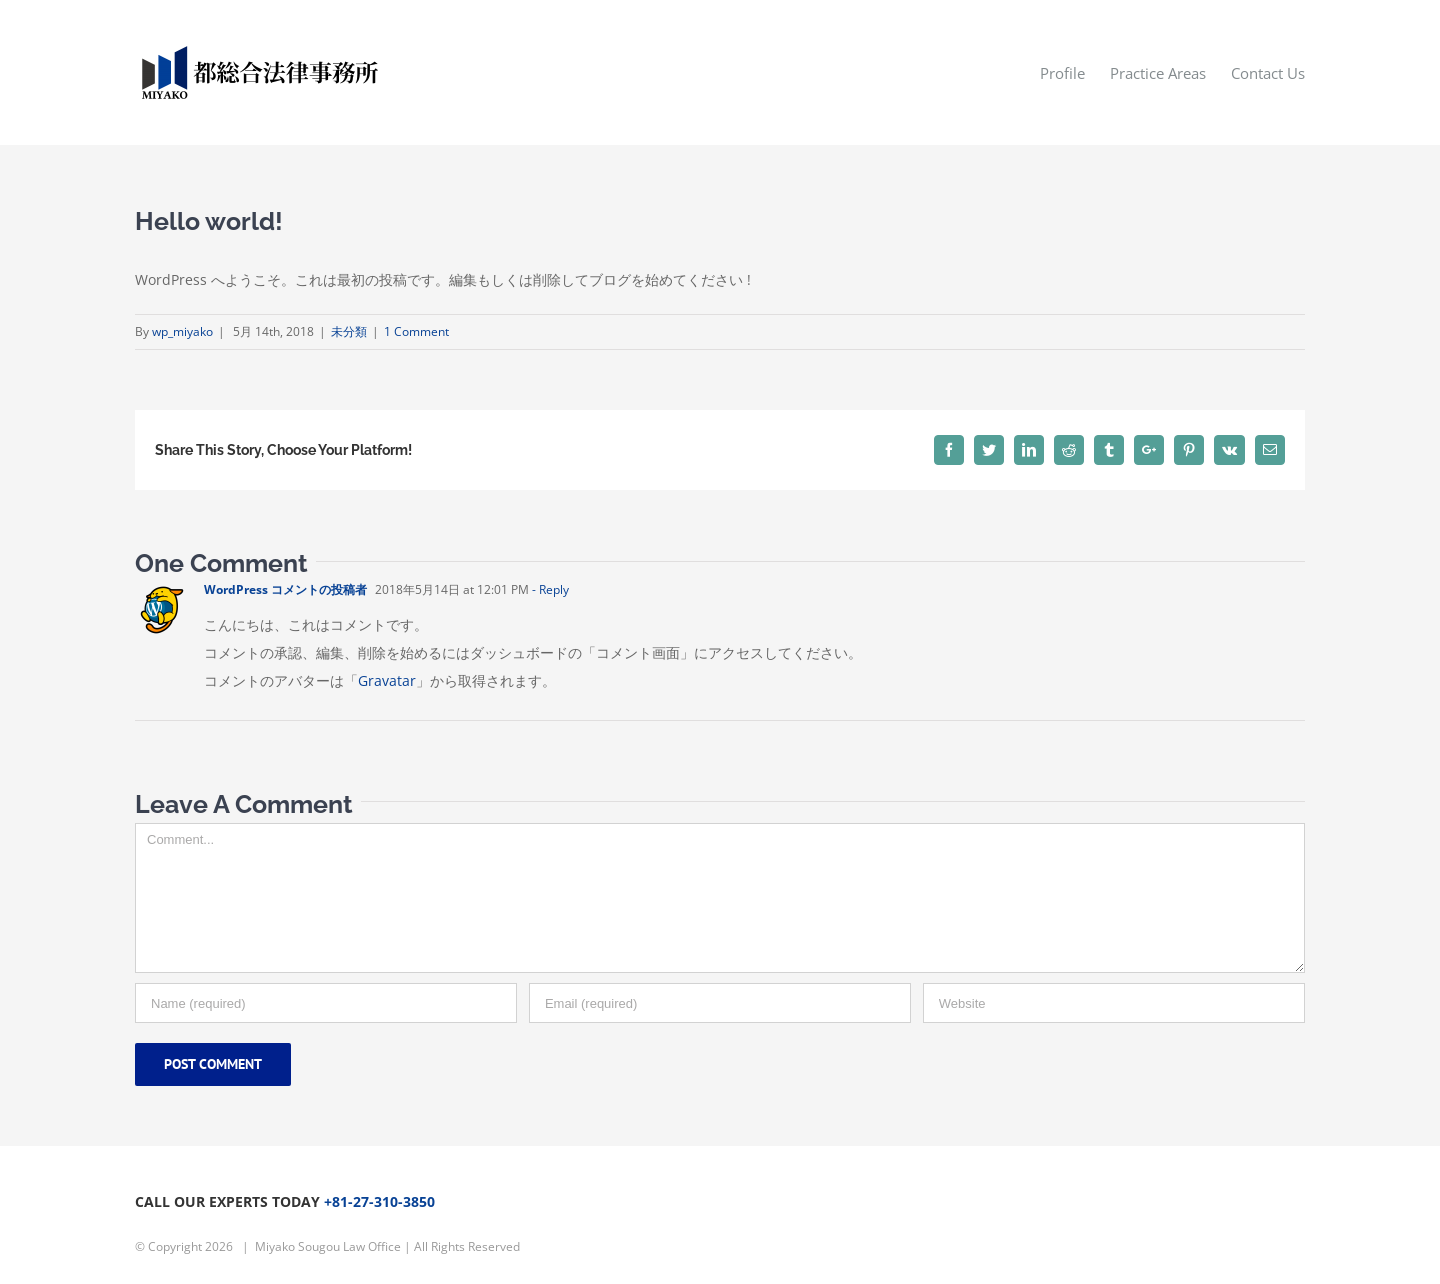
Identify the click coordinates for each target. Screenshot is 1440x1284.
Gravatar (387, 680)
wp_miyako (182, 331)
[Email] (720, 1003)
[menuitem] (1075, 72)
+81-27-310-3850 (379, 1201)
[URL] (1114, 1003)
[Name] (326, 1003)
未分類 (349, 331)
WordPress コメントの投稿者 (285, 589)
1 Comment (416, 331)
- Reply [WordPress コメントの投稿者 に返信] (550, 589)
